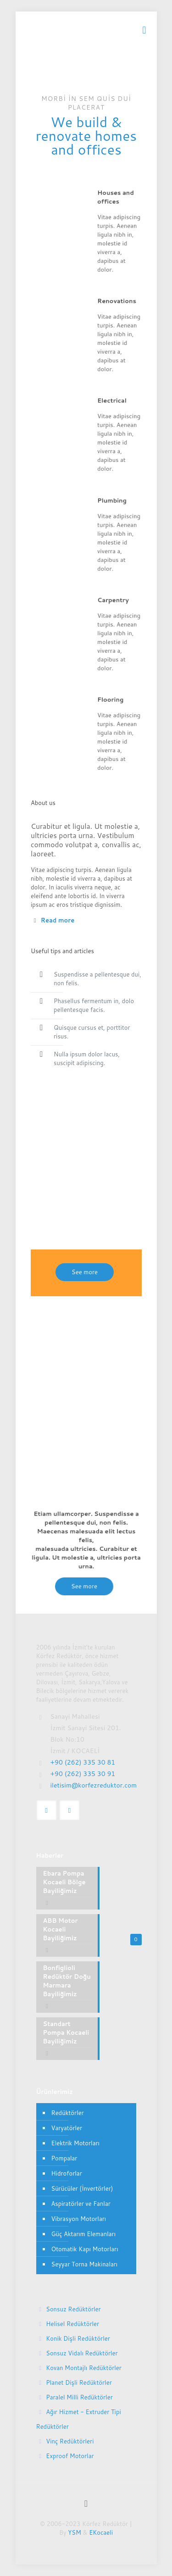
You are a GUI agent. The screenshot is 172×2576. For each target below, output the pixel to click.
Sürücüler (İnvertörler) (82, 2188)
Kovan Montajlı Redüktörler (84, 2368)
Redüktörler (67, 2113)
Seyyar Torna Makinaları (84, 2264)
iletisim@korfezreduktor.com (93, 1785)
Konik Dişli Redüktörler (78, 2338)
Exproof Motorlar (70, 2456)
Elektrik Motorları (75, 2143)
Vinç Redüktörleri (70, 2441)
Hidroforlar (66, 2173)
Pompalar (64, 2158)
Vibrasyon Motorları (78, 2219)
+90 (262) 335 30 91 (83, 1773)
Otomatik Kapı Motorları (84, 2249)
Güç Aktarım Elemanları (83, 2234)
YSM (74, 2532)
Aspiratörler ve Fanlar (81, 2203)
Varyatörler (67, 2128)
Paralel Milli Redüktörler (79, 2397)
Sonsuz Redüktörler (73, 2309)
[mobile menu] (144, 30)
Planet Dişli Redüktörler (79, 2382)
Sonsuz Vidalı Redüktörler (81, 2353)
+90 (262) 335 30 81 (83, 1762)
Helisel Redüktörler (72, 2324)
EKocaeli (101, 2532)
